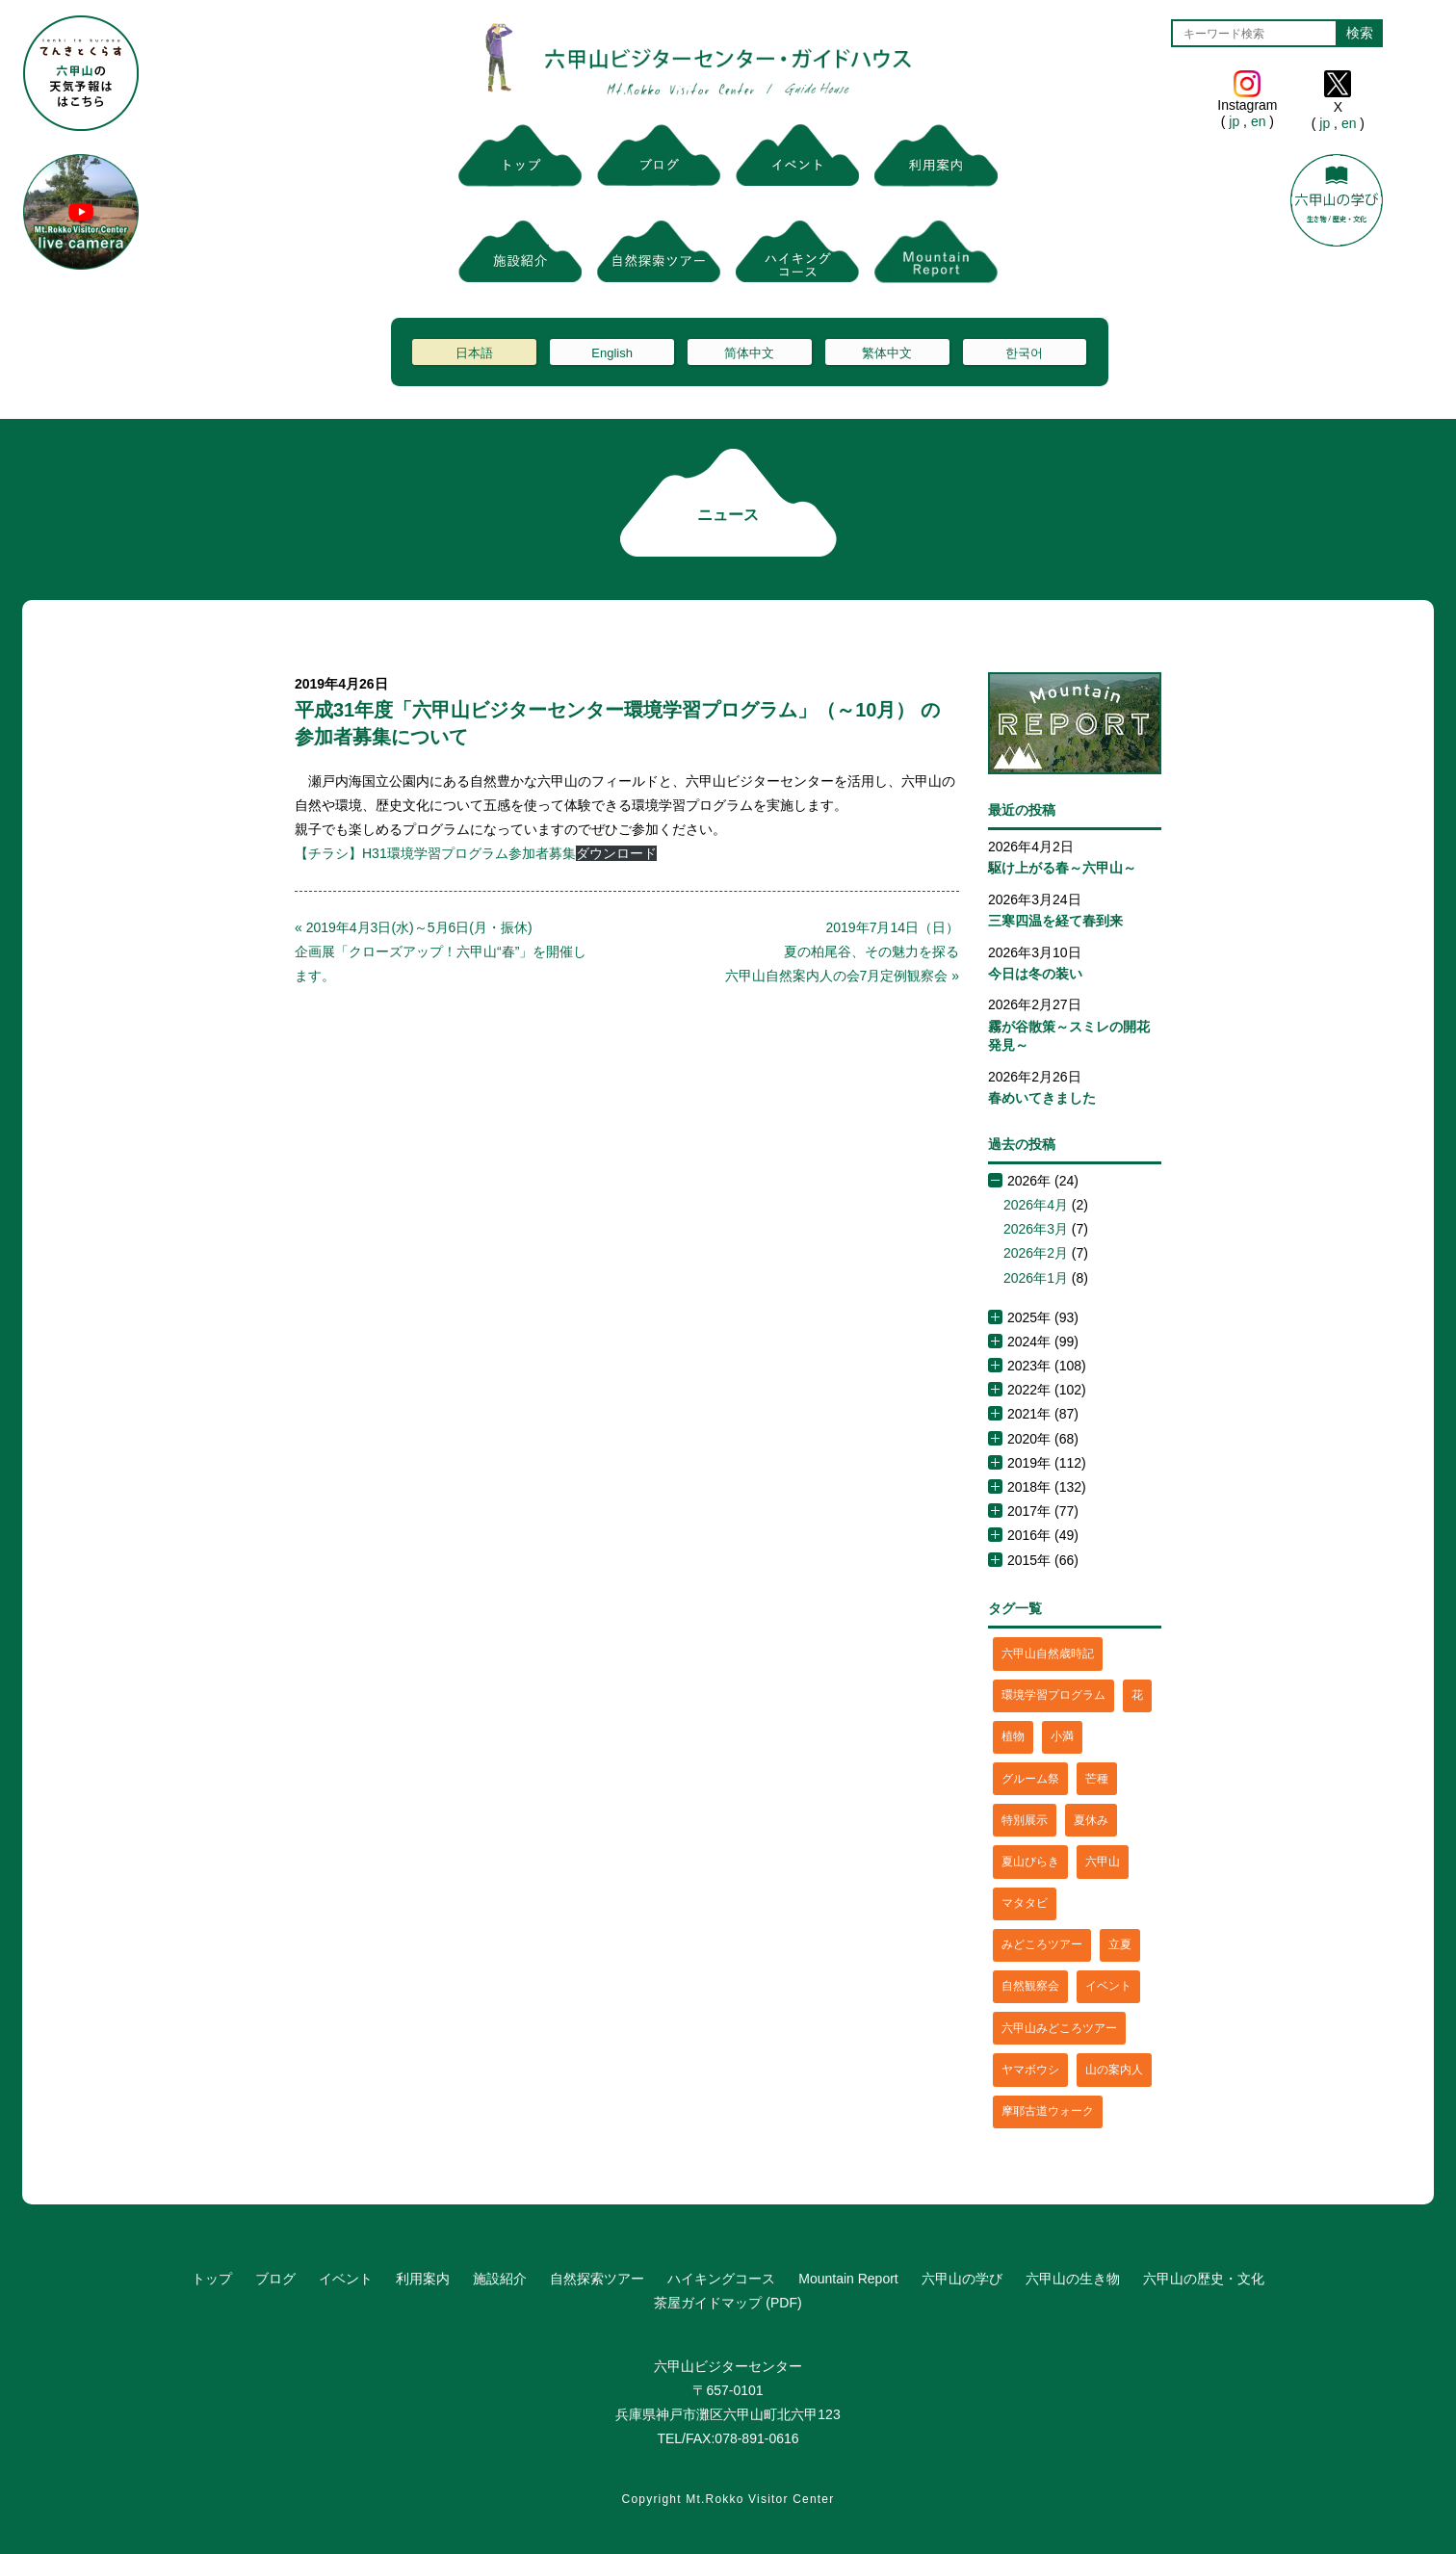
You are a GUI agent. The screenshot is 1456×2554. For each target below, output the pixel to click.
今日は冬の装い (1035, 973)
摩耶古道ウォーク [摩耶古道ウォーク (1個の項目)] (1047, 2111)
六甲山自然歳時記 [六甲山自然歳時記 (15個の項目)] (1047, 1653)
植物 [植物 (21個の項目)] (1013, 1736)
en (1258, 121)
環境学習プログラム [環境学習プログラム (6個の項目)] (1053, 1695)
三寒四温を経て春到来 (1055, 920)
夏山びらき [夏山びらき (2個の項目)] (1030, 1861)
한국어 (1024, 353)
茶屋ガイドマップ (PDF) (727, 2302)
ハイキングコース (721, 2278)
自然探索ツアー (597, 2278)
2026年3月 (1035, 1229)
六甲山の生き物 (1073, 2278)
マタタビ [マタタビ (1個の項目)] (1024, 1903)
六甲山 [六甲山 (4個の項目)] (1102, 1861)
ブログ (275, 2278)
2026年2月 (1035, 1253)
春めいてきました (1042, 1098)
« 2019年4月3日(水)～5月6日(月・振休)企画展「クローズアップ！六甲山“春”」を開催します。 (440, 951)
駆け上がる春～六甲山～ (1062, 867)
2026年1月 (1035, 1278)
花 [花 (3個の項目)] (1137, 1695)
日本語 (474, 353)
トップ (212, 2278)
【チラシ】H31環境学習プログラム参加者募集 (435, 853)
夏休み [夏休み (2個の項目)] (1091, 1820)
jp (1234, 121)
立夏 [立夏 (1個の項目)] (1119, 1944)
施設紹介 (500, 2278)
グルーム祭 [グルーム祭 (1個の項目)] (1030, 1778)
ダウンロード (616, 853)
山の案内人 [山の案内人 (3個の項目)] (1114, 2069)
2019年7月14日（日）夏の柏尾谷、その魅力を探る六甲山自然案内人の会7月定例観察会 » (842, 951)
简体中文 (749, 353)
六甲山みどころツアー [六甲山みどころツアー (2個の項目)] (1059, 2028)
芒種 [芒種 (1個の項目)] (1096, 1778)
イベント (346, 2278)
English (612, 353)
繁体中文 (887, 353)
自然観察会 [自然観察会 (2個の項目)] (1030, 1986)
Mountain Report (848, 2278)
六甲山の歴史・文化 (1203, 2278)
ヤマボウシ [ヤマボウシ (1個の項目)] (1030, 2069)
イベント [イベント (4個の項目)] (1108, 1986)
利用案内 (423, 2278)
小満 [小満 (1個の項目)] (1062, 1736)
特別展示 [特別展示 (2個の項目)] (1024, 1820)
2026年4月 (1035, 1204)
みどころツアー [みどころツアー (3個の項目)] (1041, 1944)
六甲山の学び (962, 2278)
